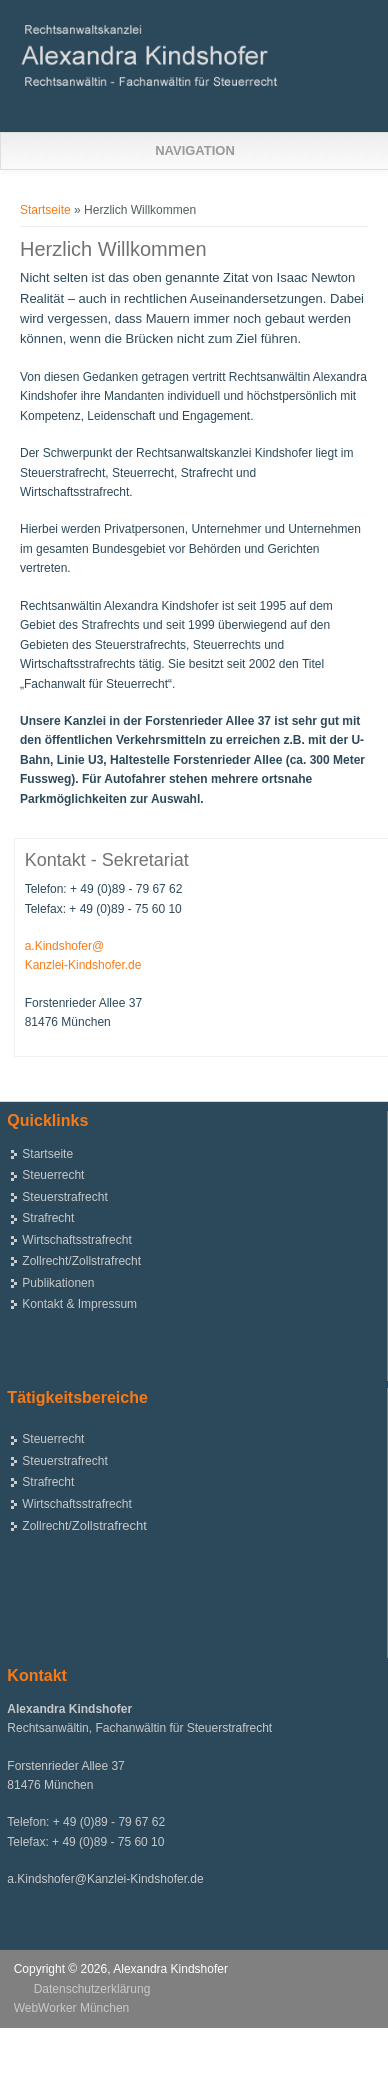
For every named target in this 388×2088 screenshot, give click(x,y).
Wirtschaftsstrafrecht (76, 1240)
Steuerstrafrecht (64, 1197)
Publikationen (58, 1283)
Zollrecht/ (84, 1526)
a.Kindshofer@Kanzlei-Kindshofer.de (105, 1879)
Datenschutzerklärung (92, 1989)
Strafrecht (48, 1218)
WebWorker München (72, 2008)
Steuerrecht (53, 1175)
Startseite (45, 210)
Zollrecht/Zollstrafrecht (81, 1261)
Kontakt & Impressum (79, 1304)
